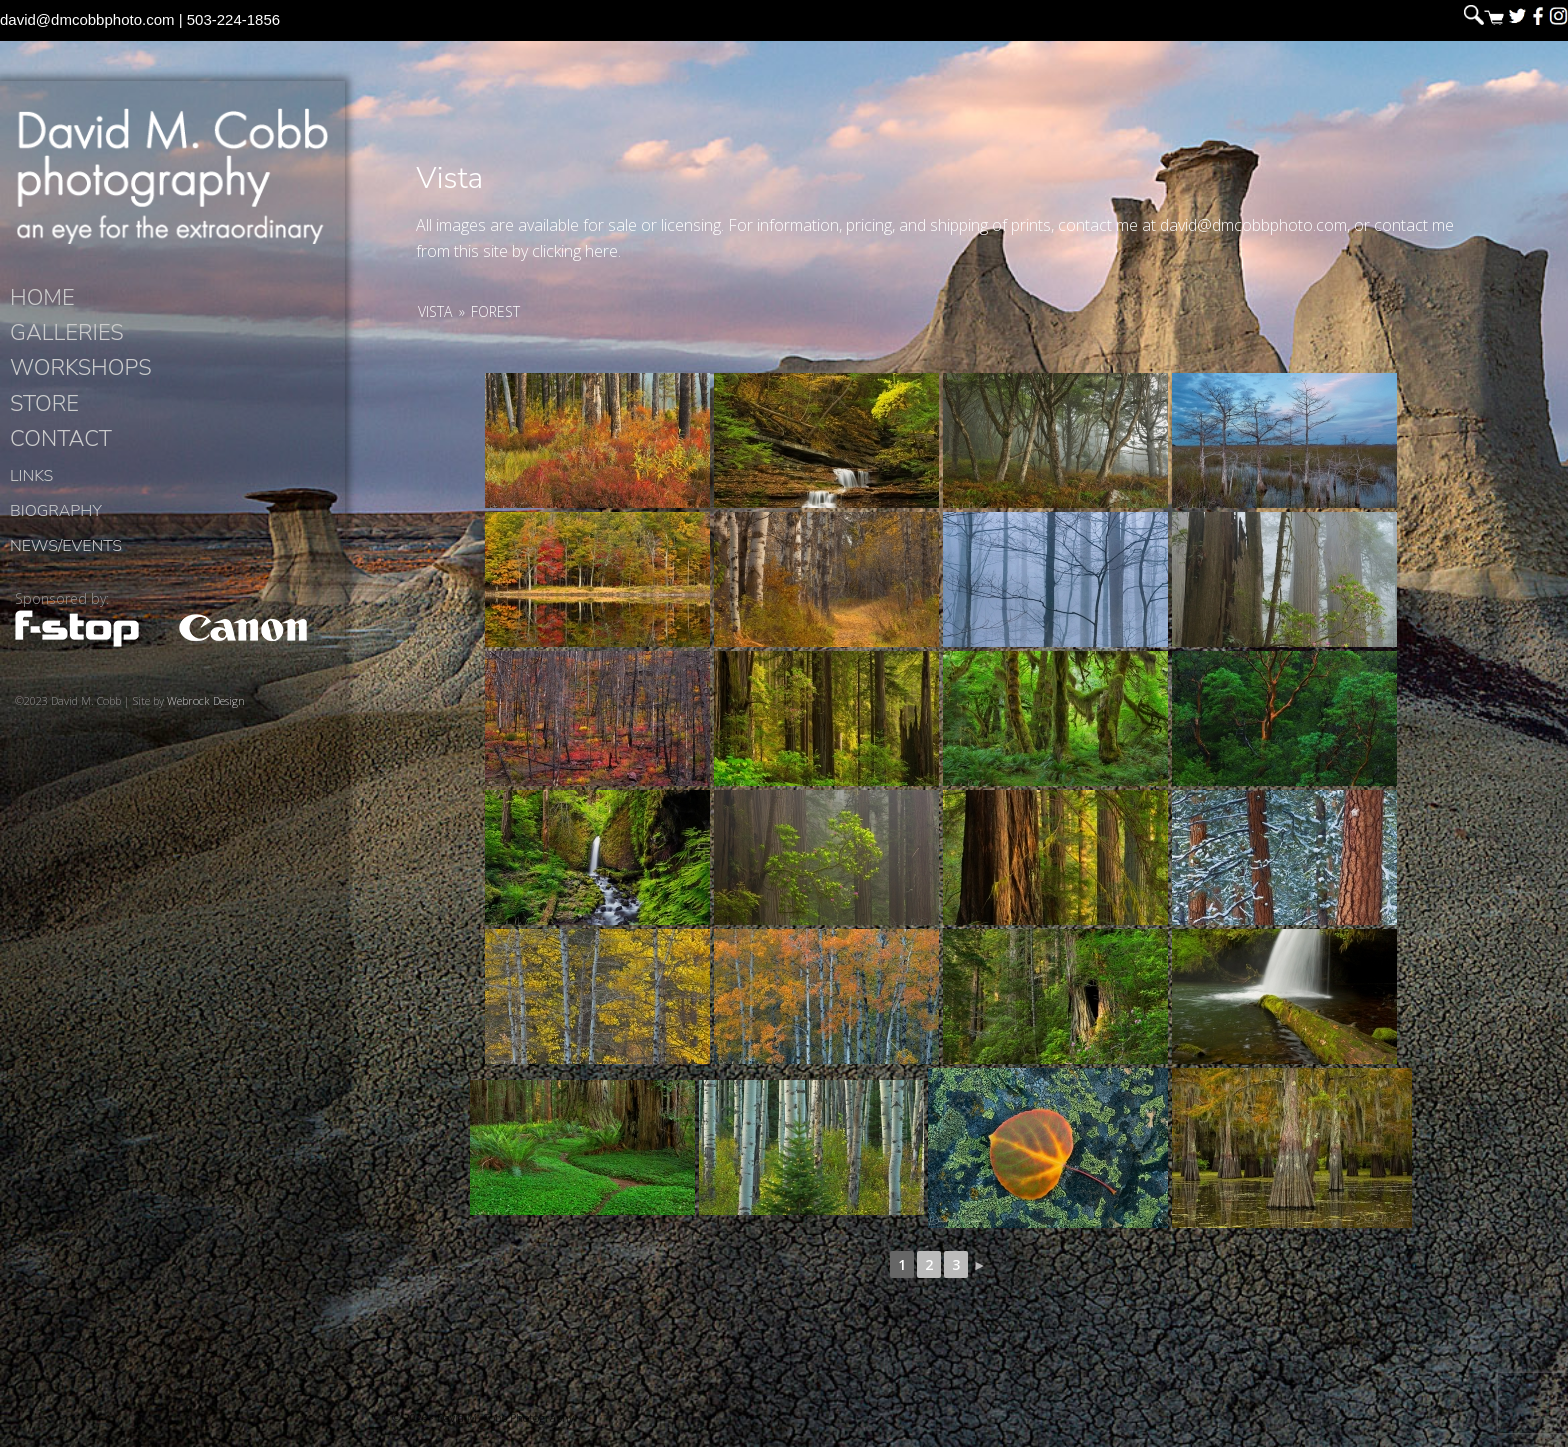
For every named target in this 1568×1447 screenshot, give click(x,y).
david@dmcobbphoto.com (87, 19)
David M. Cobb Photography (172, 176)
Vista (435, 311)
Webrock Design (206, 700)
